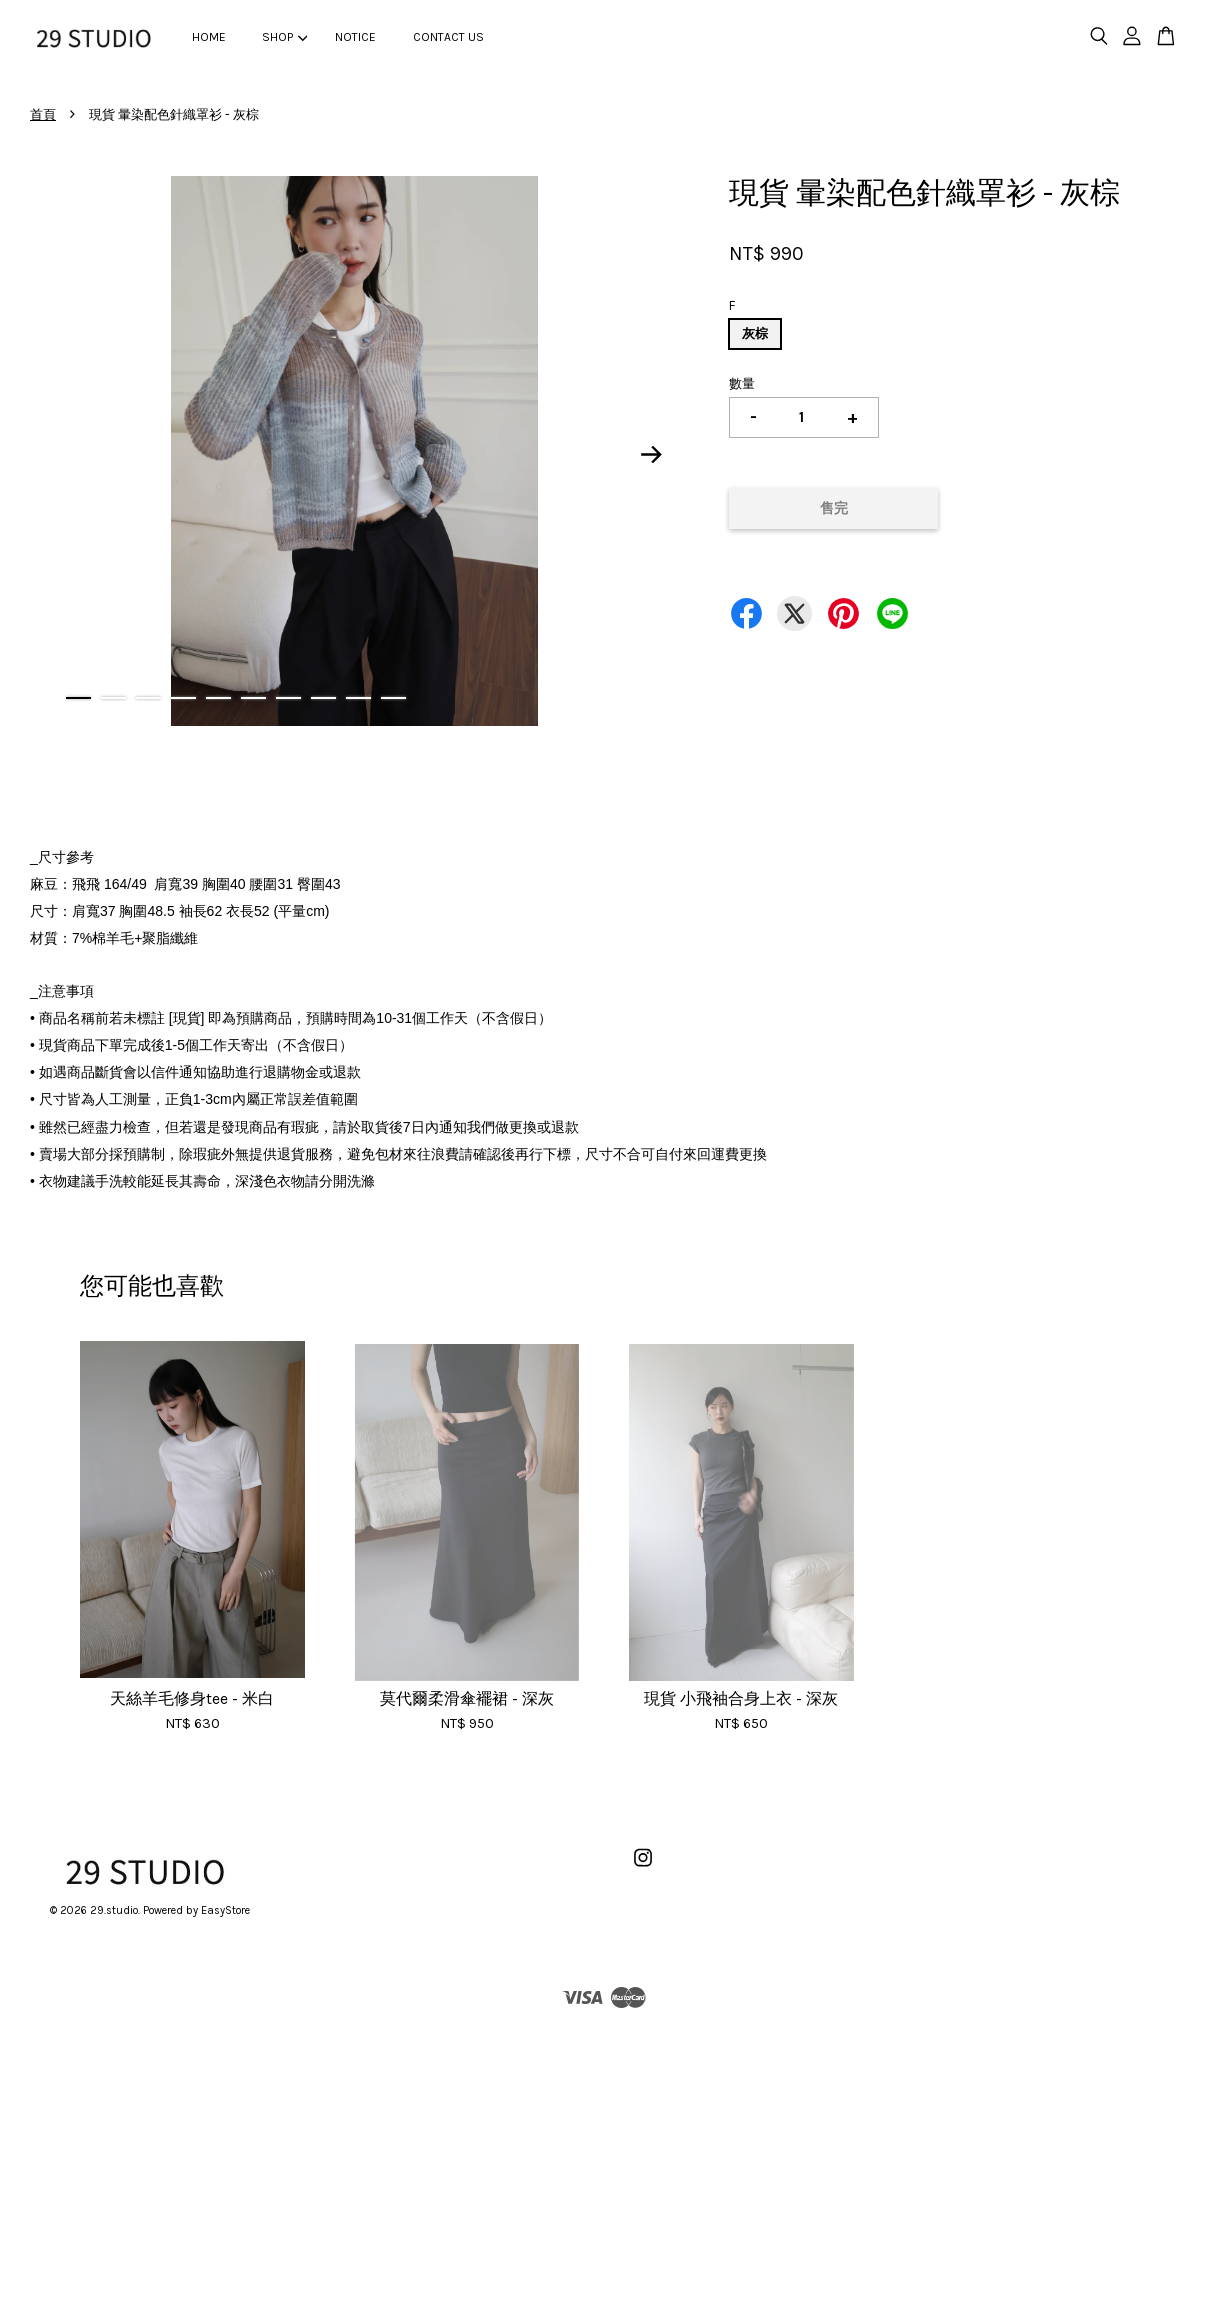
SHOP (284, 37)
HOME (209, 37)
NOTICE (355, 37)
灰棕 (755, 333)
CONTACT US (448, 37)
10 (393, 698)
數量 (742, 383)
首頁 (43, 114)
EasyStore (225, 1910)
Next (652, 454)
